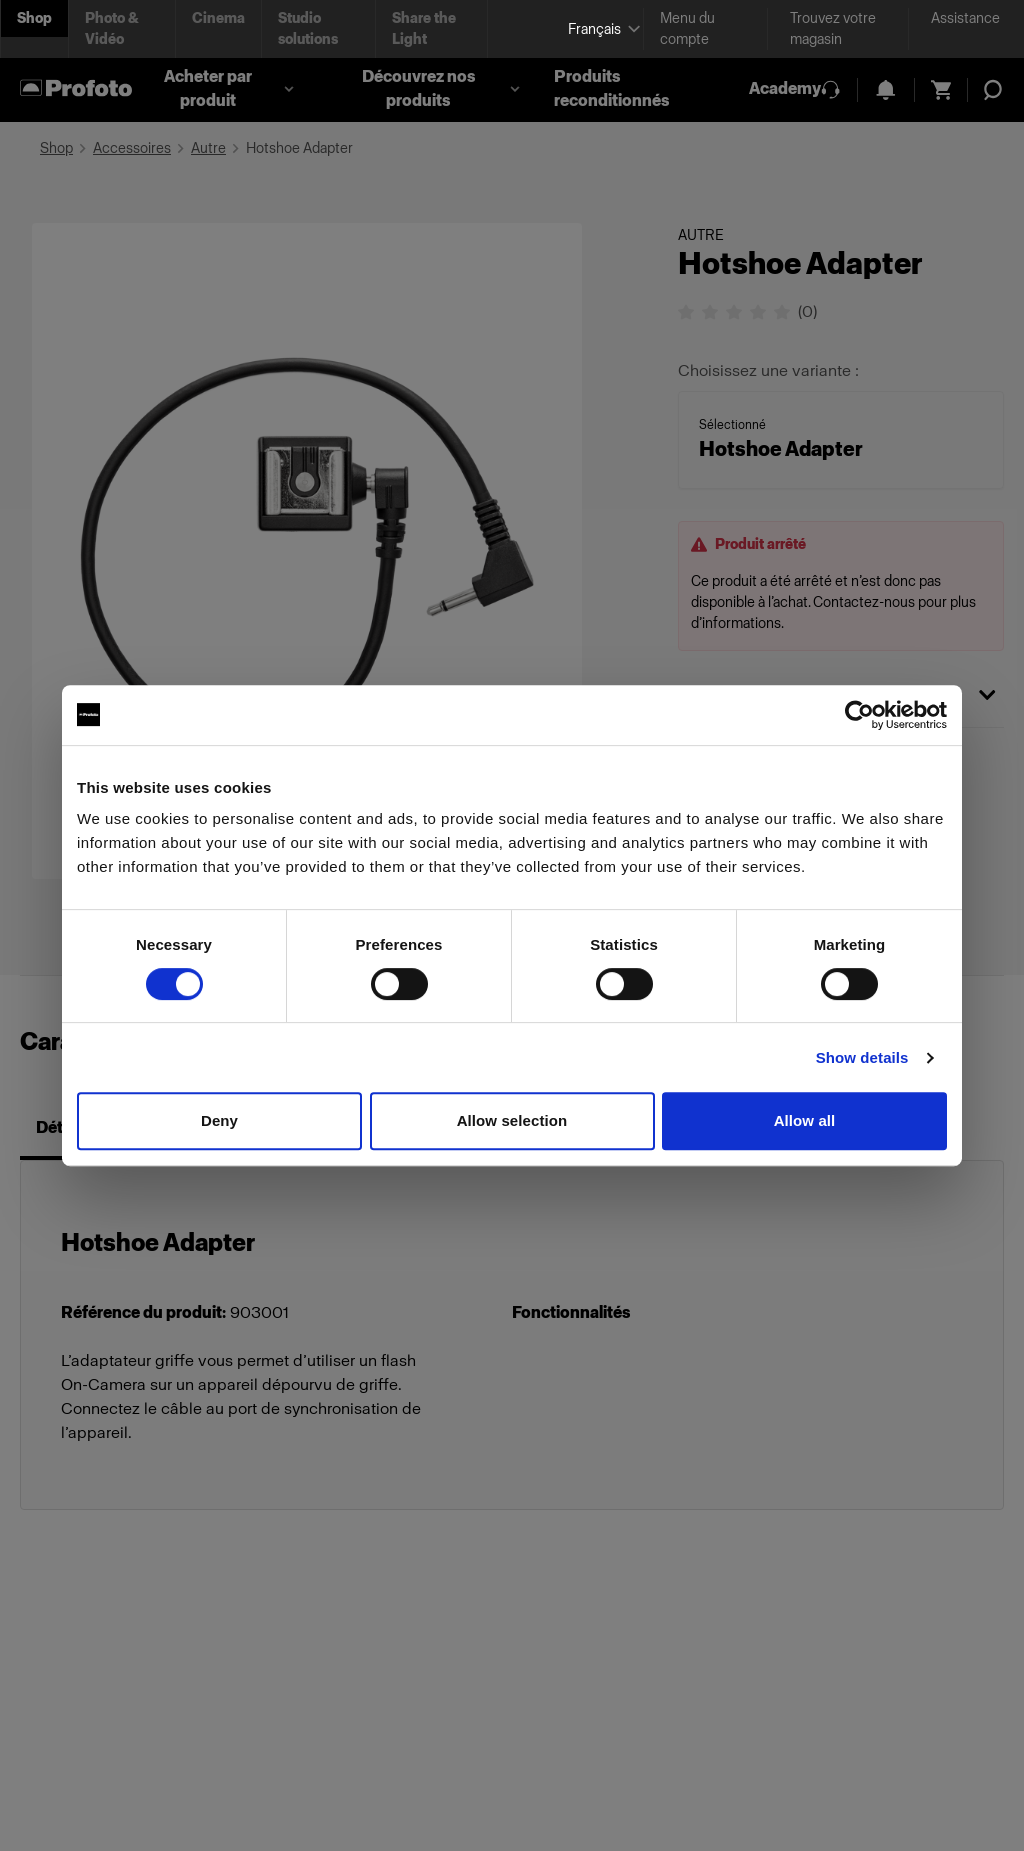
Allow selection (512, 1120)
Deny (219, 1120)
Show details (862, 1057)
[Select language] (597, 29)
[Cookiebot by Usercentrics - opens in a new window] (859, 715)
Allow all (805, 1120)
